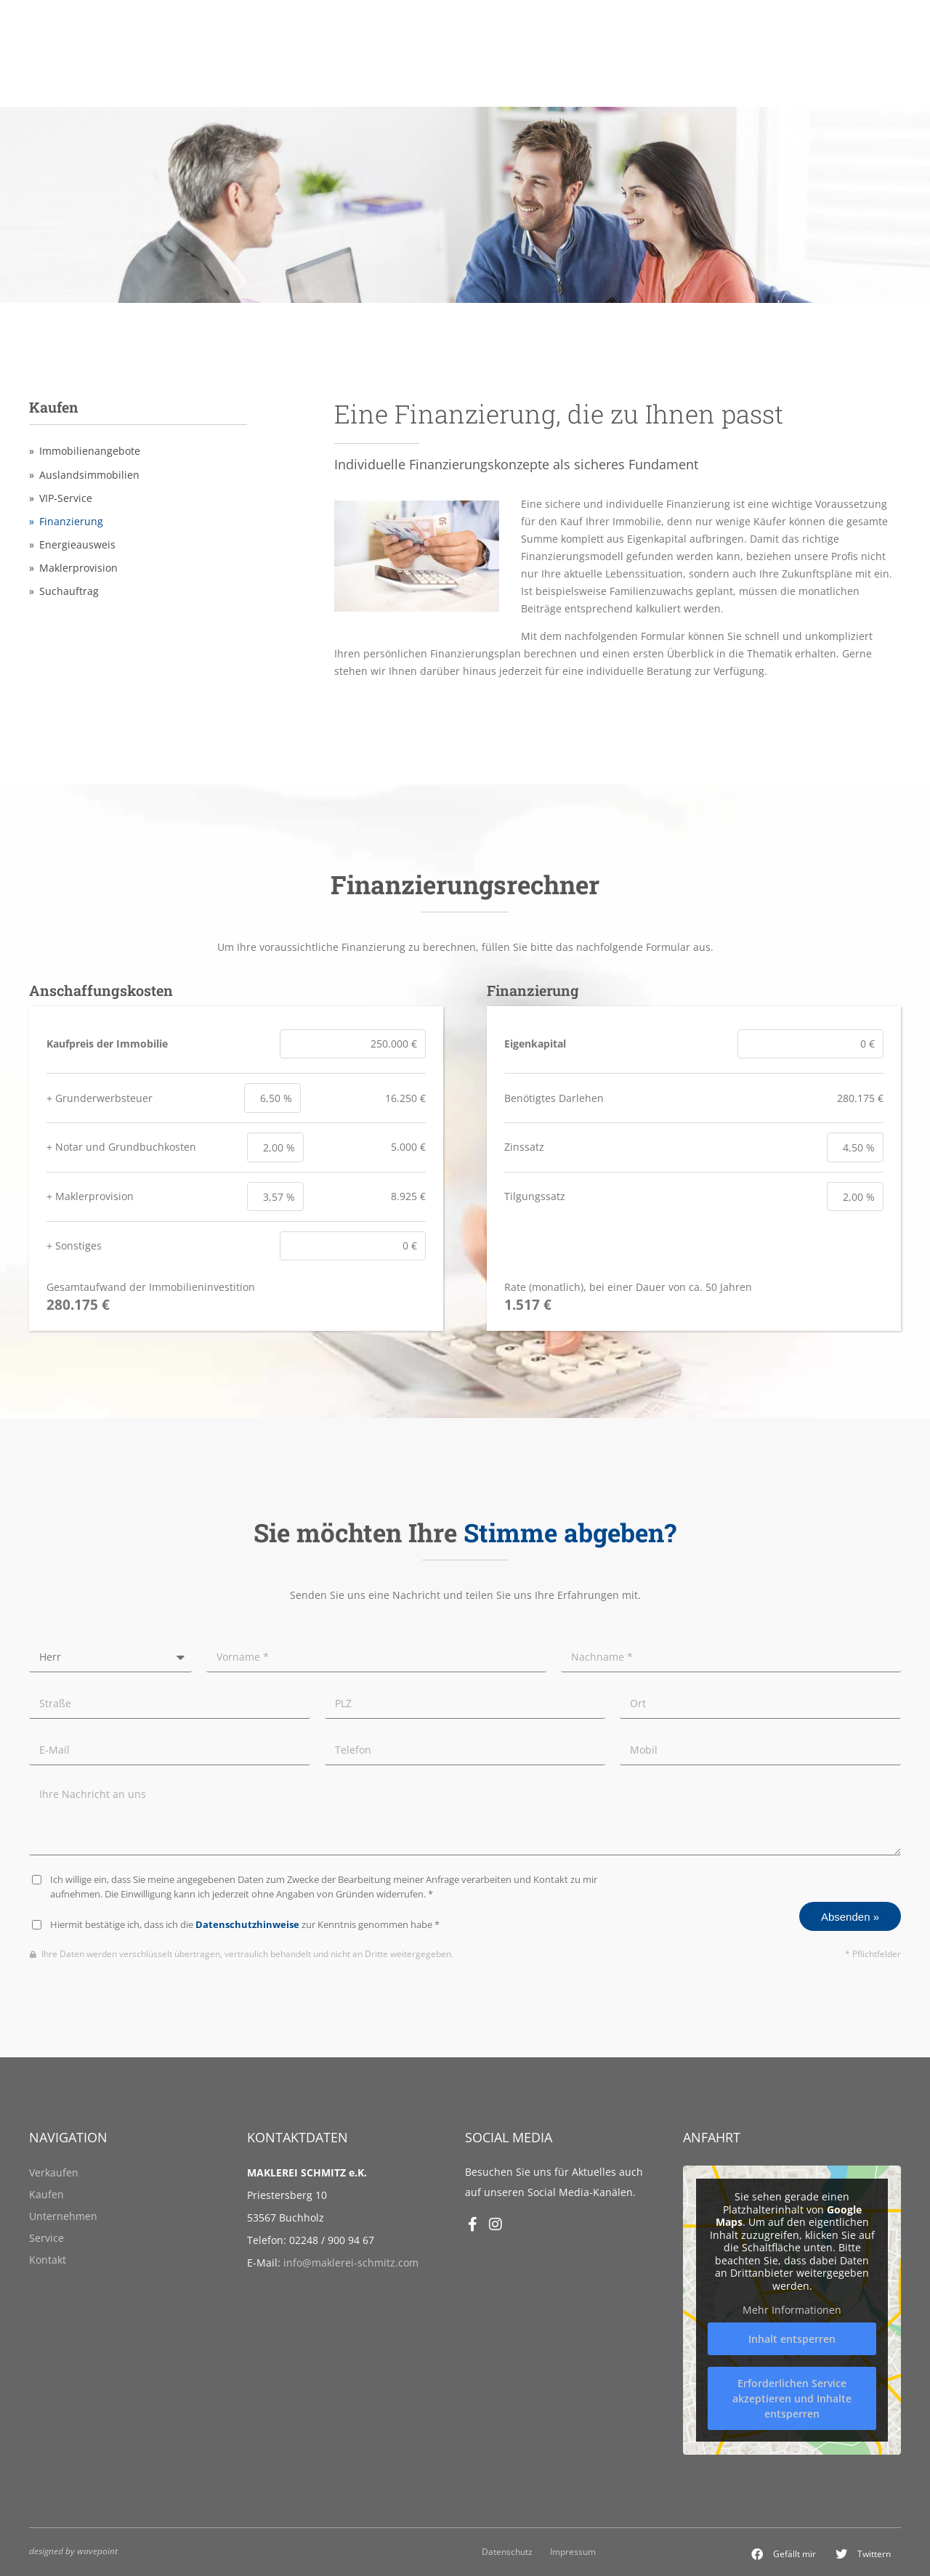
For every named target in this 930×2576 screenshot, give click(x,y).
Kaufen (46, 2194)
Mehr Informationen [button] (792, 2310)
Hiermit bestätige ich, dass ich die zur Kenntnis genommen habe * (245, 1925)
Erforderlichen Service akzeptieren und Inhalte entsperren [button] (792, 2398)
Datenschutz (507, 2551)
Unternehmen (63, 2216)
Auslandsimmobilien (89, 475)
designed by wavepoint (73, 2550)
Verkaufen (53, 2172)
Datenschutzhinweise (247, 1925)
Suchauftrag (69, 591)
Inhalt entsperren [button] (792, 2339)
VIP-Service (65, 498)
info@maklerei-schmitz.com (350, 2262)
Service (46, 2238)
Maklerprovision (78, 568)
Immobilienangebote (89, 451)
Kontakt (47, 2260)
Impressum (573, 2551)
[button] (784, 2554)
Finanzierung (71, 521)
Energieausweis (77, 545)
